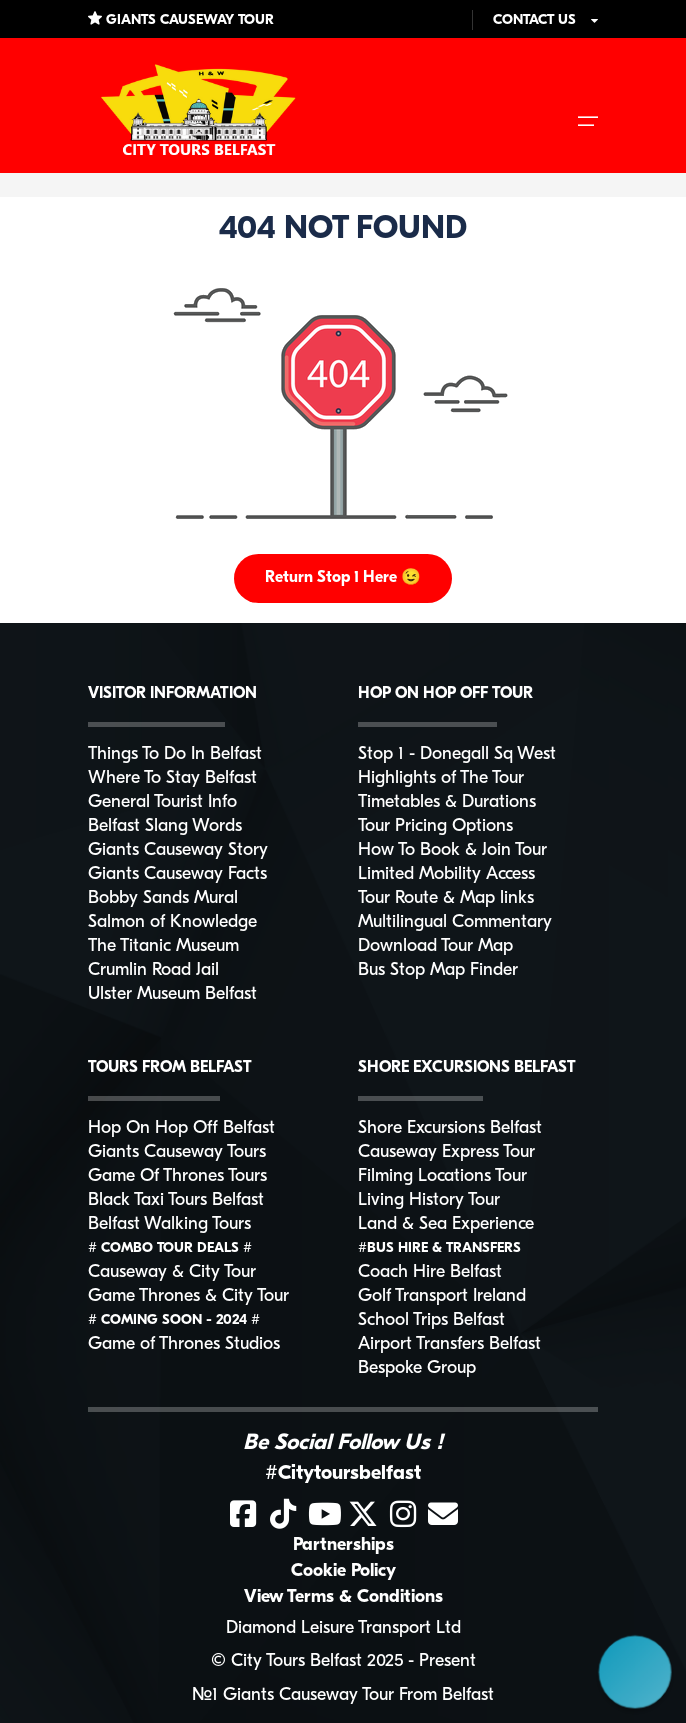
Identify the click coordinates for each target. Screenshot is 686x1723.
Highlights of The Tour (441, 778)
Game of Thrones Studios (184, 1344)
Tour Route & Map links (446, 898)
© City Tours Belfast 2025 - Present (343, 1661)
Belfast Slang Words (165, 826)
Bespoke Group (417, 1368)
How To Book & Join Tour (452, 850)
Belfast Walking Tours (169, 1224)
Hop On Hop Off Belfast (181, 1128)
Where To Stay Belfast (172, 778)
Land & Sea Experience (446, 1224)
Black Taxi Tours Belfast (176, 1200)
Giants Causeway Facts (177, 874)
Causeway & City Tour (172, 1272)
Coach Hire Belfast (430, 1272)
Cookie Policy (343, 1571)
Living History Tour (429, 1200)
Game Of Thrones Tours (177, 1176)
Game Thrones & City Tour (188, 1296)
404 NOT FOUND (343, 230)
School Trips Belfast (431, 1320)
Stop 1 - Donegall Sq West (457, 754)
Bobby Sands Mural (163, 898)
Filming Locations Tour (442, 1176)
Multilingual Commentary (455, 922)
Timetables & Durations (447, 802)
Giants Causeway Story (178, 850)
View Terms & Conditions (343, 1597)
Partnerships (343, 1545)
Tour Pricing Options (435, 826)
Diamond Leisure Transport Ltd (343, 1628)
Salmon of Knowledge (172, 922)
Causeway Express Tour (446, 1152)
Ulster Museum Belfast (172, 994)
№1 (205, 1695)
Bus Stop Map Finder (438, 970)
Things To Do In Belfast (175, 754)
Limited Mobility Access (446, 874)
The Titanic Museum (163, 946)
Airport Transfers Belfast (449, 1344)
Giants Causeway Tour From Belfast (358, 1695)
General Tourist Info (162, 802)
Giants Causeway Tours (177, 1152)
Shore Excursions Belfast (450, 1128)
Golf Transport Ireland (442, 1296)
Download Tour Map (435, 946)
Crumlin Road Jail (153, 970)
